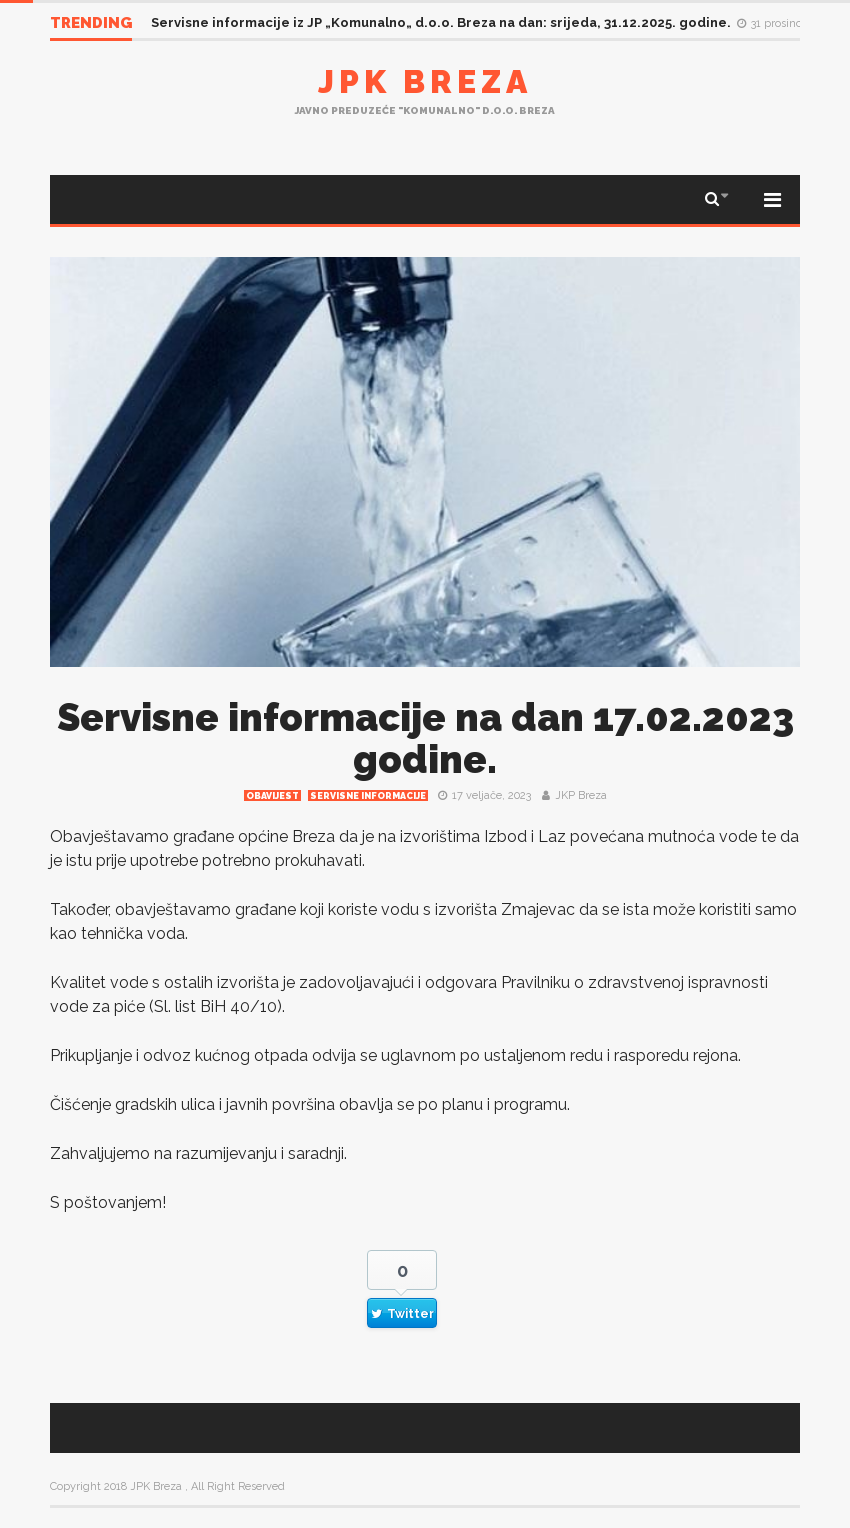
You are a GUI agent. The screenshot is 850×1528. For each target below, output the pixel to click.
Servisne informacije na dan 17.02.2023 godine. (425, 738)
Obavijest (272, 796)
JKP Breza (581, 795)
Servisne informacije (368, 796)
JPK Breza (425, 81)
